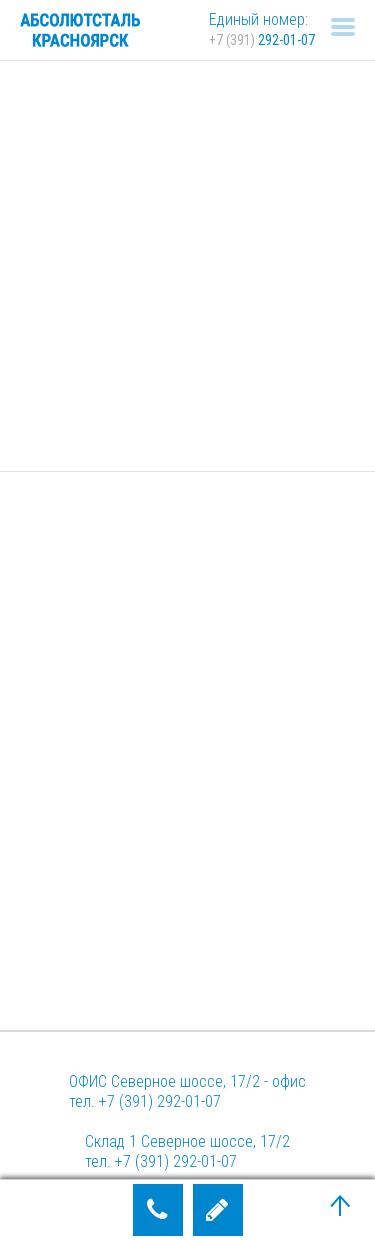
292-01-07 (262, 40)
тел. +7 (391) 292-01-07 (145, 1101)
